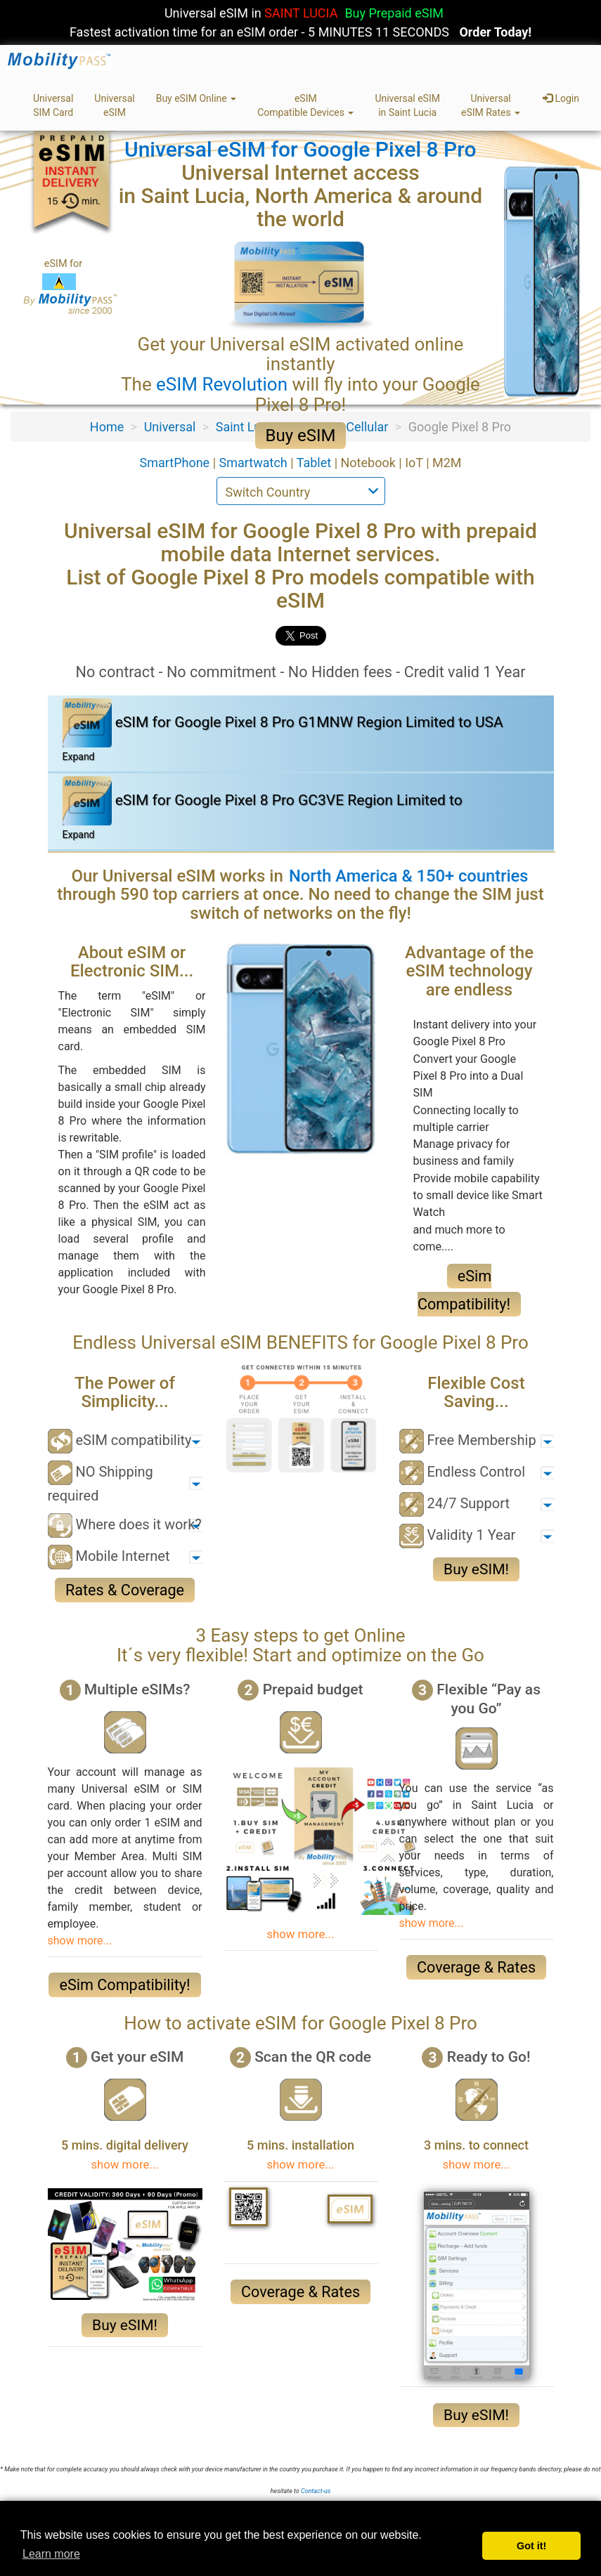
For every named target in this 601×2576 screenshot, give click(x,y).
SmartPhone (175, 462)
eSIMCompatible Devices (305, 105)
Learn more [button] (51, 2554)
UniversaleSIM (114, 105)
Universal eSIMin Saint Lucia (407, 105)
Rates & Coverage (124, 1590)
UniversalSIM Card (53, 105)
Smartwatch (255, 462)
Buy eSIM (301, 435)
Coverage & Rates (476, 1967)
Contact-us (315, 2491)
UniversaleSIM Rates (490, 105)
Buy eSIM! (476, 1569)
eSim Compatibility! (124, 1985)
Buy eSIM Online (196, 98)
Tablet (316, 462)
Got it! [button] (531, 2545)
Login (561, 98)
